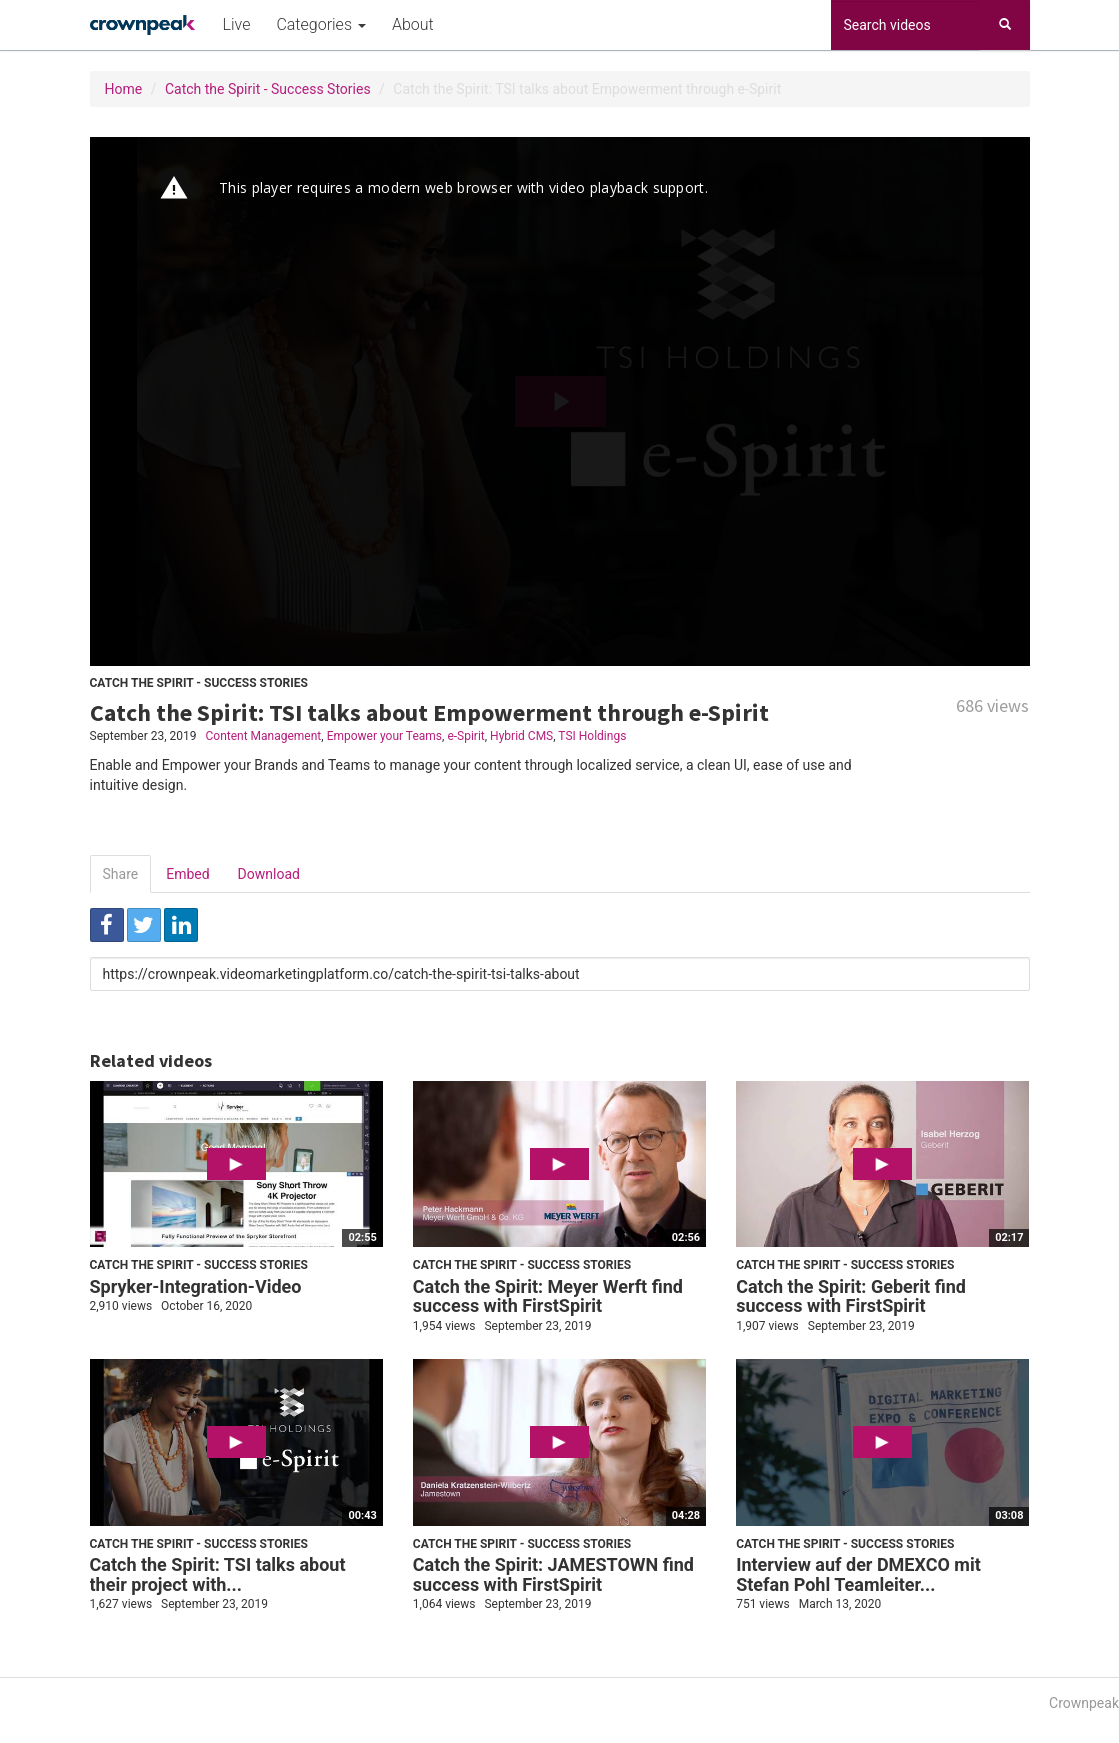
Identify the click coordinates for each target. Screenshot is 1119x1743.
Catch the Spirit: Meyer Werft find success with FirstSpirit (548, 1296)
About (413, 24)
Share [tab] (121, 874)
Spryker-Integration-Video (196, 1286)
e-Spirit (465, 736)
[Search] (1005, 25)
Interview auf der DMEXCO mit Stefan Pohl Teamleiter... (858, 1574)
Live (237, 24)
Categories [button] (320, 24)
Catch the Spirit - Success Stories (268, 89)
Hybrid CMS (521, 736)
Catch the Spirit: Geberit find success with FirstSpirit (851, 1296)
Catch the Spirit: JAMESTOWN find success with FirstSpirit (553, 1574)
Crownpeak (1084, 1703)
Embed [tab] (187, 874)
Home (124, 89)
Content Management (263, 736)
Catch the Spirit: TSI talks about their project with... (218, 1574)
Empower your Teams (384, 736)
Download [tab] (269, 874)
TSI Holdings (592, 736)
